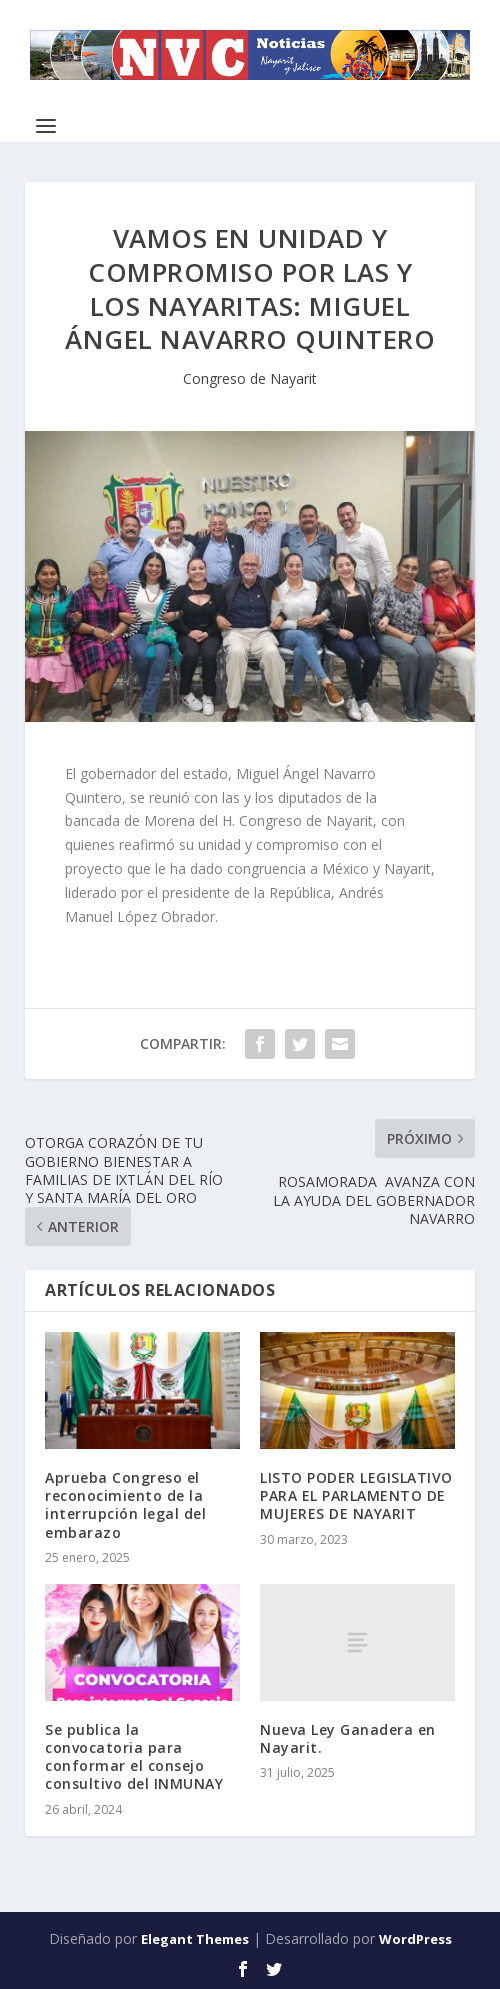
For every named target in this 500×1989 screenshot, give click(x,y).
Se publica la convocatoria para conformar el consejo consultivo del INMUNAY (134, 1757)
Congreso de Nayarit (250, 378)
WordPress (415, 1939)
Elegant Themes (195, 1939)
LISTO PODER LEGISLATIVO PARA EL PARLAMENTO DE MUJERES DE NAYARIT (356, 1495)
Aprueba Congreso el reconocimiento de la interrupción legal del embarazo (125, 1505)
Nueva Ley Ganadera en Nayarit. (348, 1738)
